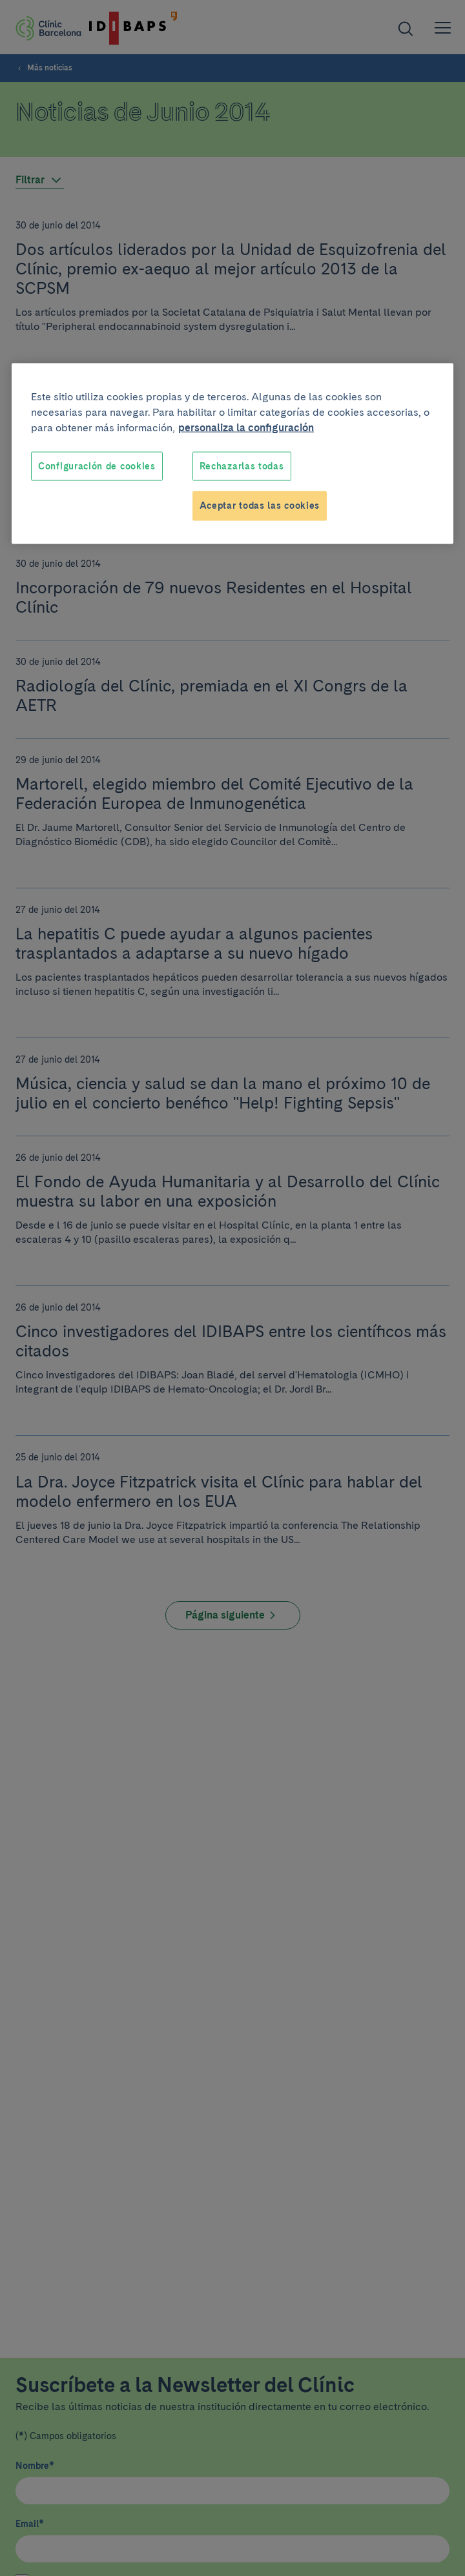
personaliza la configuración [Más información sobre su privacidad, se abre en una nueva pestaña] (246, 427)
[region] (232, 453)
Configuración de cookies (97, 465)
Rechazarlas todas (242, 465)
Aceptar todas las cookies (260, 505)
